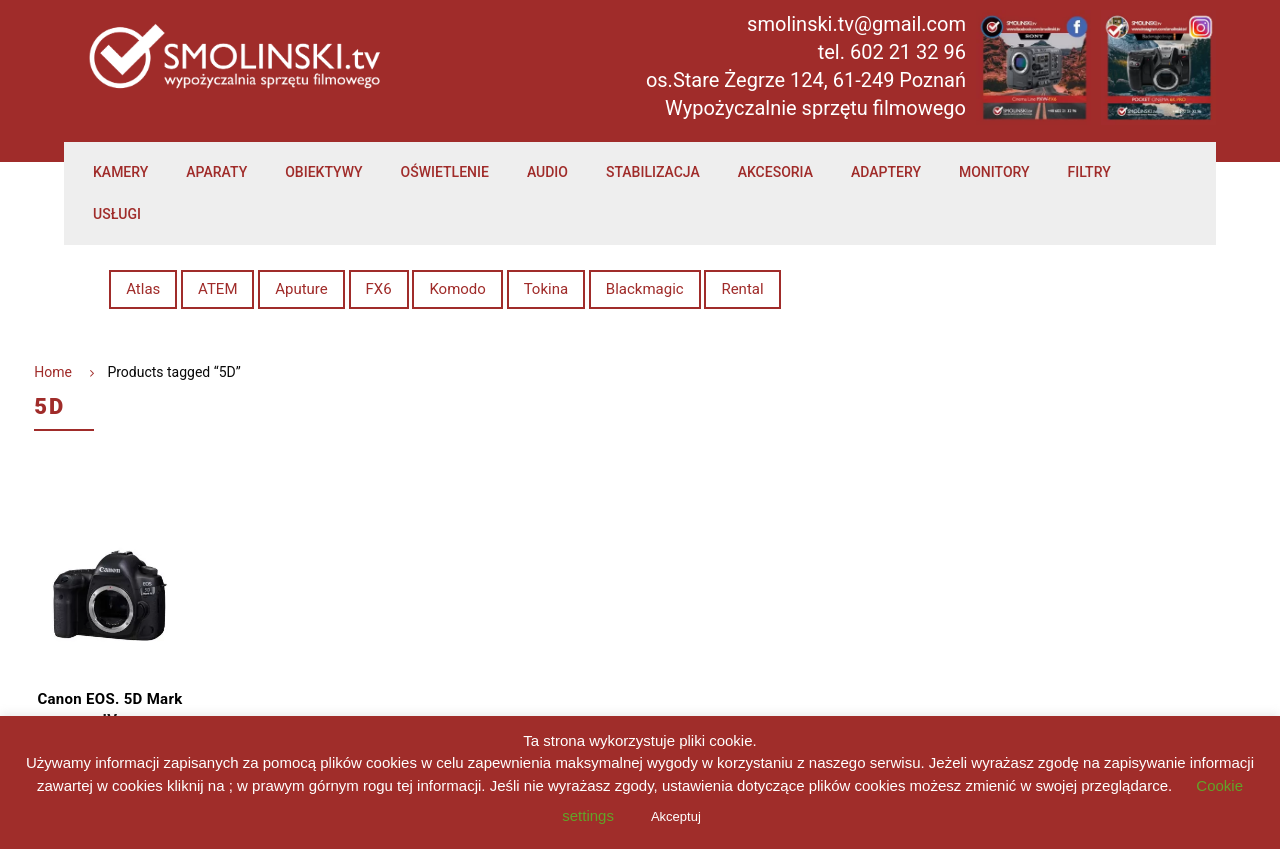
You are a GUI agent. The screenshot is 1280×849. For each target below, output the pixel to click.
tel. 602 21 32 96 (892, 52)
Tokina (546, 289)
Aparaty (216, 172)
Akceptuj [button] (676, 816)
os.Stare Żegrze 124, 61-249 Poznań (806, 80)
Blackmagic (645, 289)
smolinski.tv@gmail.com (856, 24)
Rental (742, 289)
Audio (547, 172)
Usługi (117, 214)
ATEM (217, 289)
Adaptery (886, 172)
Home (53, 372)
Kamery (120, 172)
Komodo (457, 289)
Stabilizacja (653, 172)
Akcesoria (775, 172)
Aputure (301, 289)
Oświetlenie (445, 172)
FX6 (379, 289)
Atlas (143, 289)
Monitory (994, 172)
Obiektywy (323, 172)
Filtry (1089, 172)
